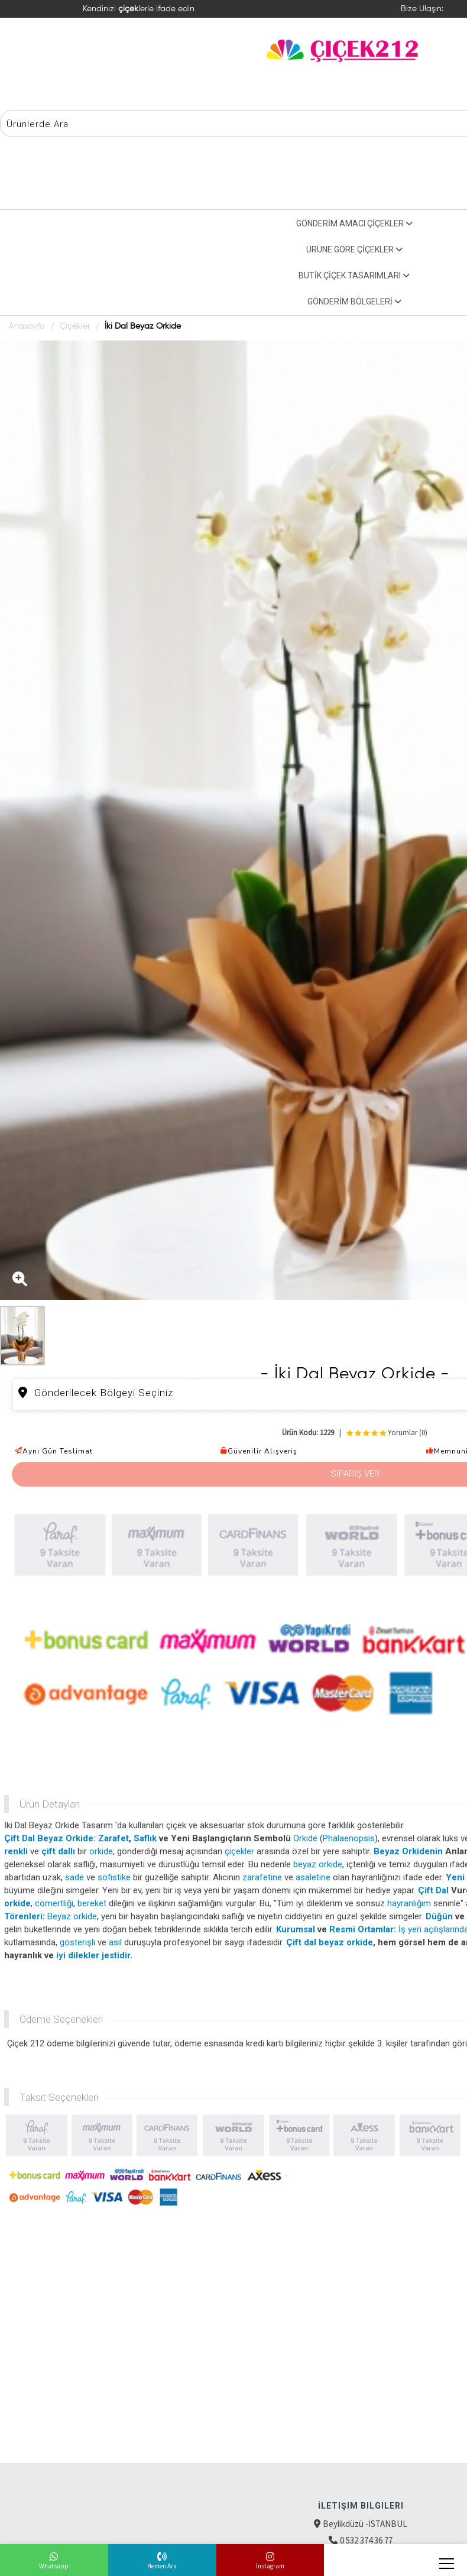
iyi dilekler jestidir (93, 1955)
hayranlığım (409, 1903)
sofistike (114, 1877)
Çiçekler (75, 326)
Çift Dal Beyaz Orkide (48, 1838)
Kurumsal (295, 1929)
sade (74, 1877)
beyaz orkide (317, 1864)
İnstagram (270, 2566)
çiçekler (239, 1851)
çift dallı (58, 1851)
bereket (91, 1903)
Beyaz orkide (72, 1916)
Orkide (305, 1838)
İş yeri (409, 1929)
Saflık (145, 1838)
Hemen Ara (162, 2566)
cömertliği (54, 1903)
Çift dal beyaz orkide (329, 1942)
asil (115, 1942)
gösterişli (77, 1942)
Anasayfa (27, 326)
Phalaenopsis (349, 1838)
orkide (101, 1851)
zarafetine (262, 1877)
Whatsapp (54, 2566)
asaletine (313, 1877)
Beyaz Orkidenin (408, 1851)
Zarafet (113, 1838)
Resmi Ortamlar (361, 1929)
